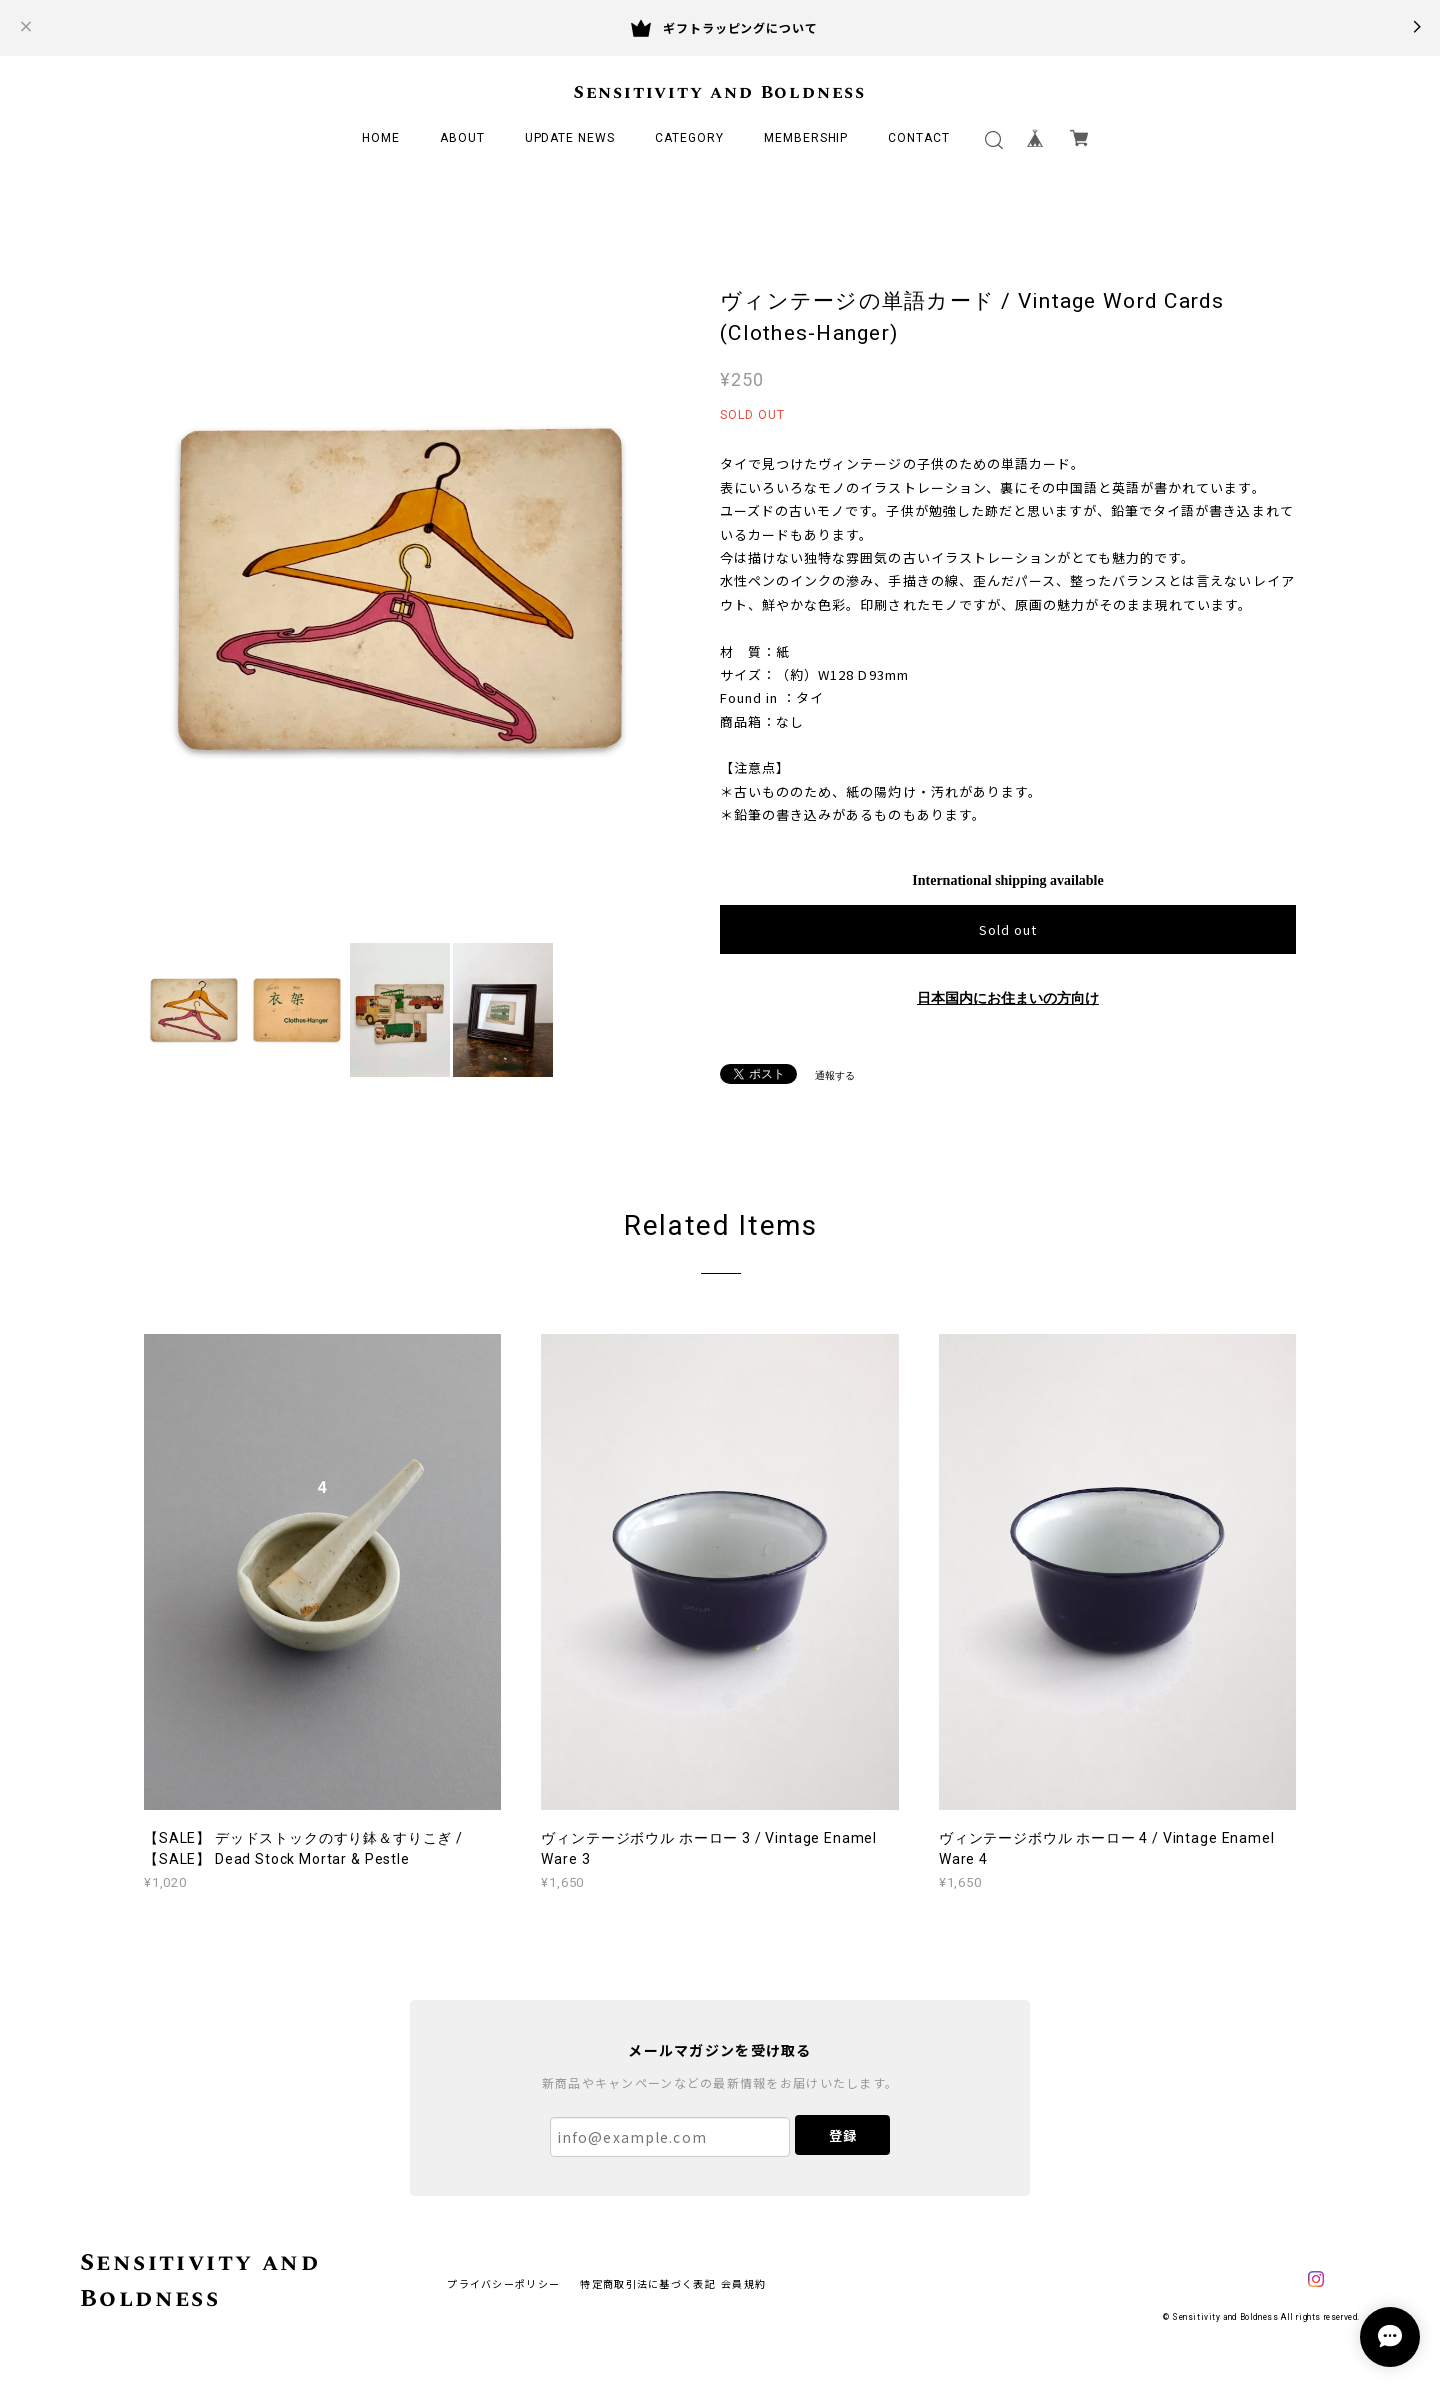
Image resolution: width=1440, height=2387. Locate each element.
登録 (843, 2135)
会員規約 (743, 2283)
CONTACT (919, 138)
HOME (381, 138)
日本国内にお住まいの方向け (1008, 998)
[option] (400, 589)
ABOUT (462, 138)
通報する (835, 1075)
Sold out (1008, 929)
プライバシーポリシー (503, 2283)
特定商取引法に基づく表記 (647, 2283)
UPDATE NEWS (570, 138)
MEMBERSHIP (806, 138)
